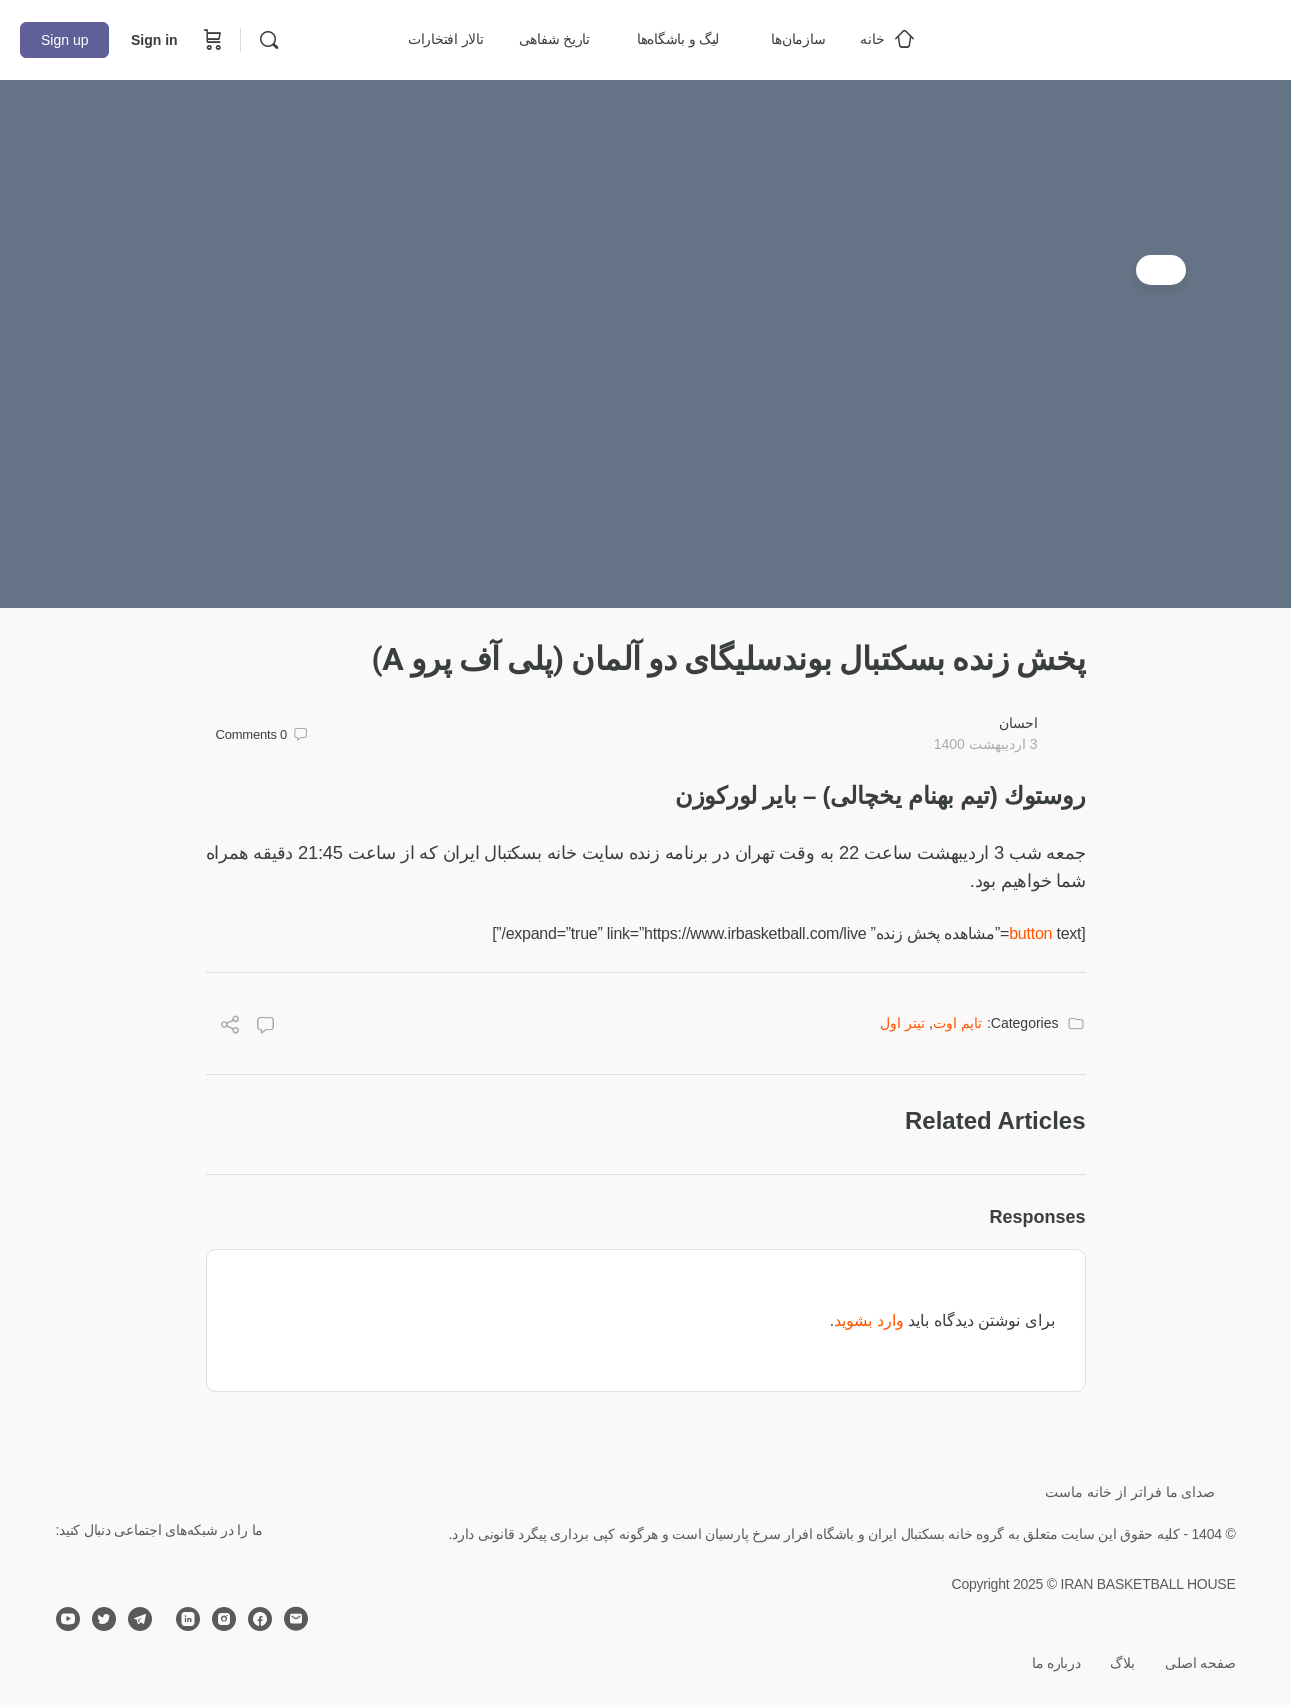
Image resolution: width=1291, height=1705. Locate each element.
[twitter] (104, 1619)
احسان (1018, 723)
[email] (296, 1619)
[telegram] (140, 1619)
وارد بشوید (868, 1320)
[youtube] (68, 1619)
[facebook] (260, 1619)
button (1030, 933)
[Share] (230, 1027)
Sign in (154, 40)
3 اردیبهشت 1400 (986, 744)
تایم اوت (957, 1023)
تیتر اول (902, 1023)
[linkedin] (188, 1619)
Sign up (64, 40)
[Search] (269, 40)
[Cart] (211, 40)
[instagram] (224, 1619)
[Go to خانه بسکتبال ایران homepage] (1121, 37)
